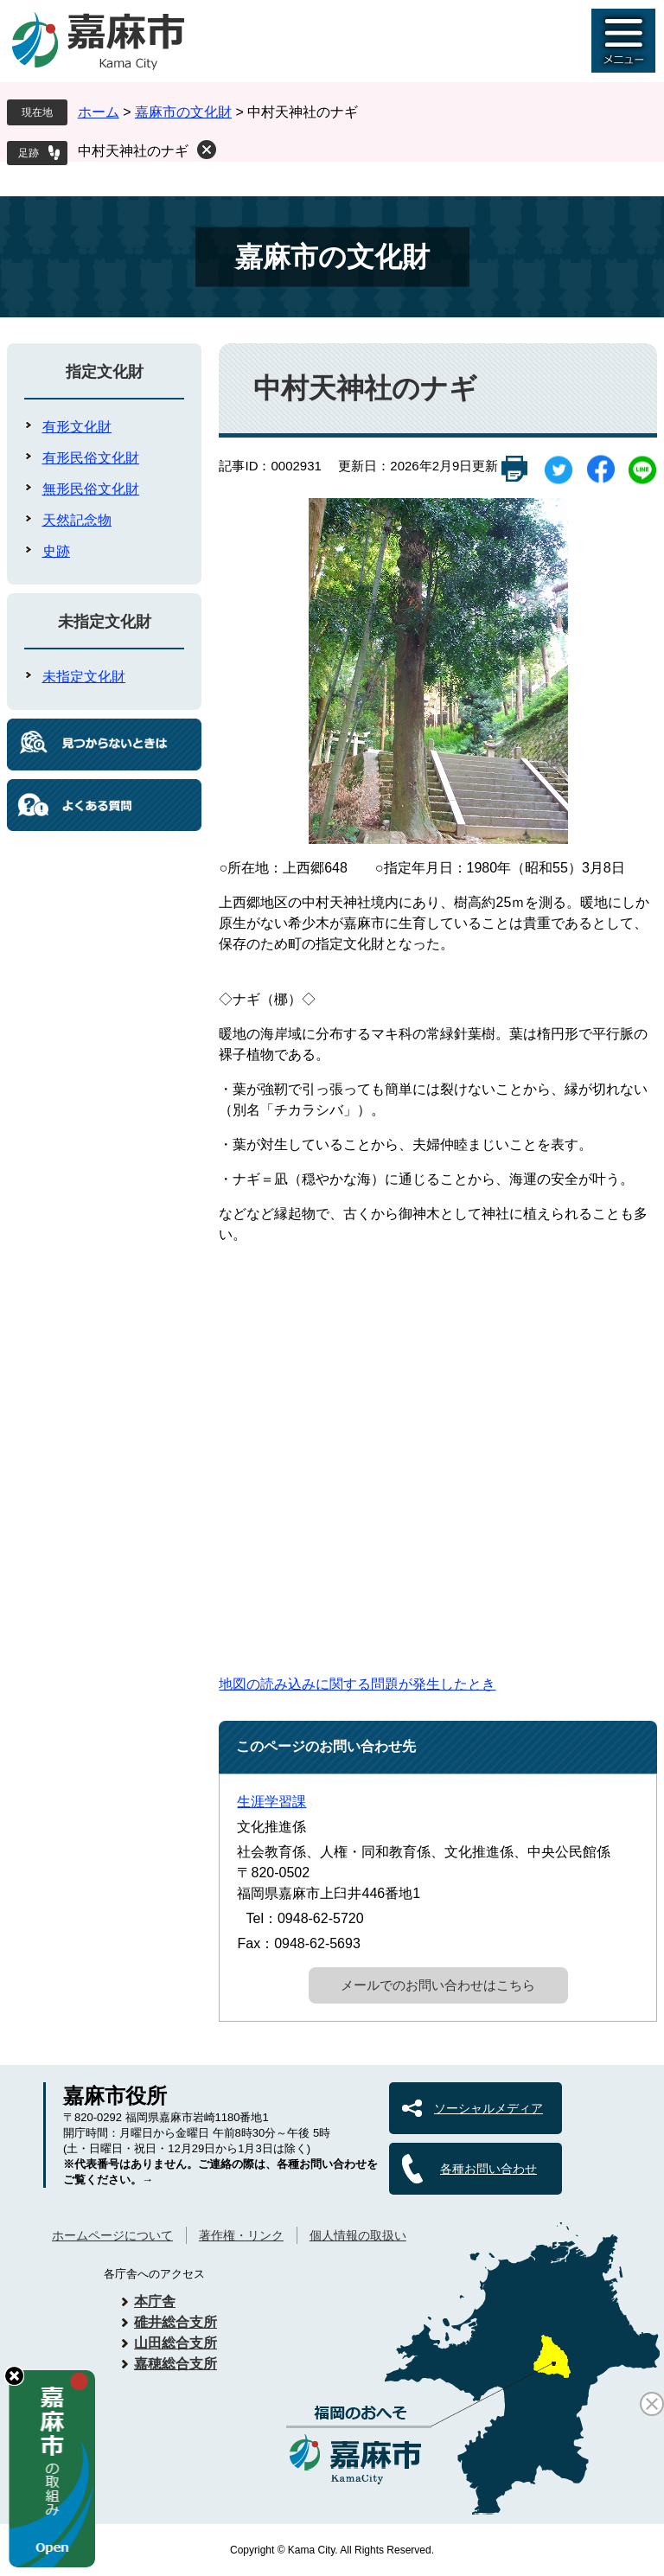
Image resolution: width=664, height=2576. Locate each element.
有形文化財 (77, 426)
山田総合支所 (175, 2343)
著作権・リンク (241, 2235)
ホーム (98, 112)
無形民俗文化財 (90, 489)
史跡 (56, 551)
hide (14, 2376)
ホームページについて (112, 2235)
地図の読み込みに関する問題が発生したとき (357, 1684)
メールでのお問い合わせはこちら (438, 1985)
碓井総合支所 (175, 2322)
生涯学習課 (271, 1801)
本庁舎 (155, 2301)
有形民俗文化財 (90, 458)
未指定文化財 (104, 621)
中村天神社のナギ (133, 151)
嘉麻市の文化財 (183, 112)
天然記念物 (77, 520)
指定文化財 (105, 371)
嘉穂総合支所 (175, 2363)
